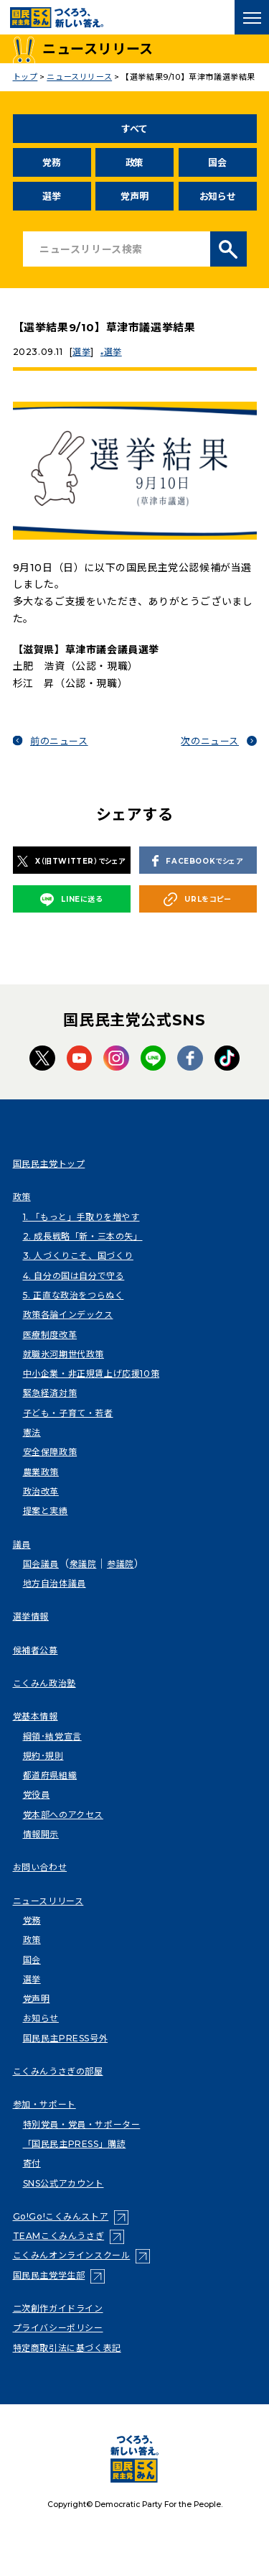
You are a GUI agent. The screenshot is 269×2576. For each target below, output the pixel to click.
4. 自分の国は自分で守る (74, 1275)
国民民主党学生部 (49, 2275)
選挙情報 (31, 1616)
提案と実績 (45, 1510)
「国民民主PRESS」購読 (74, 2143)
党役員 (36, 1794)
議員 (22, 1544)
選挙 (51, 196)
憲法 (32, 1432)
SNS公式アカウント (63, 2183)
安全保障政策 (50, 1451)
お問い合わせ (40, 1867)
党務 (51, 162)
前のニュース (59, 741)
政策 (134, 162)
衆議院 (83, 1564)
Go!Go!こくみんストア (61, 2216)
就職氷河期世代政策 (63, 1354)
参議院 (120, 1564)
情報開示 (41, 1834)
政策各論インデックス (68, 1314)
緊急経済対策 (50, 1393)
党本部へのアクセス (63, 1814)
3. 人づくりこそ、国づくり (78, 1255)
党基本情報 (35, 1716)
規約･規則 (43, 1755)
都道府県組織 (50, 1775)
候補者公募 (35, 1650)
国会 (217, 162)
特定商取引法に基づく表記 (67, 2347)
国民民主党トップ (49, 1163)
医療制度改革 (50, 1334)
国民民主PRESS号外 (65, 2038)
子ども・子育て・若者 (68, 1413)
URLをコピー (197, 899)
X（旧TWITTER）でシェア (71, 861)
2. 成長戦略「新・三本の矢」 (83, 1236)
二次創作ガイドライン (58, 2308)
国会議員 (41, 1564)
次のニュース (210, 741)
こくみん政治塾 (44, 1683)
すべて (134, 128)
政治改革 (41, 1491)
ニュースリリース (48, 1901)
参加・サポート (44, 2104)
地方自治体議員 (54, 1583)
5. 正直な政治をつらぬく (73, 1295)
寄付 (32, 2163)
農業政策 (41, 1472)
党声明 (134, 196)
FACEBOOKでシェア (197, 861)
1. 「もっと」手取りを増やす (81, 1216)
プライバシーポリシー (58, 2327)
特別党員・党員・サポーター (82, 2124)
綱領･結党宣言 (52, 1736)
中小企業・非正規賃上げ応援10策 (91, 1373)
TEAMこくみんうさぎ (59, 2235)
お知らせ (217, 196)
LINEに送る (71, 899)
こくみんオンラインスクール (72, 2255)
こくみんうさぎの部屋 (58, 2071)
